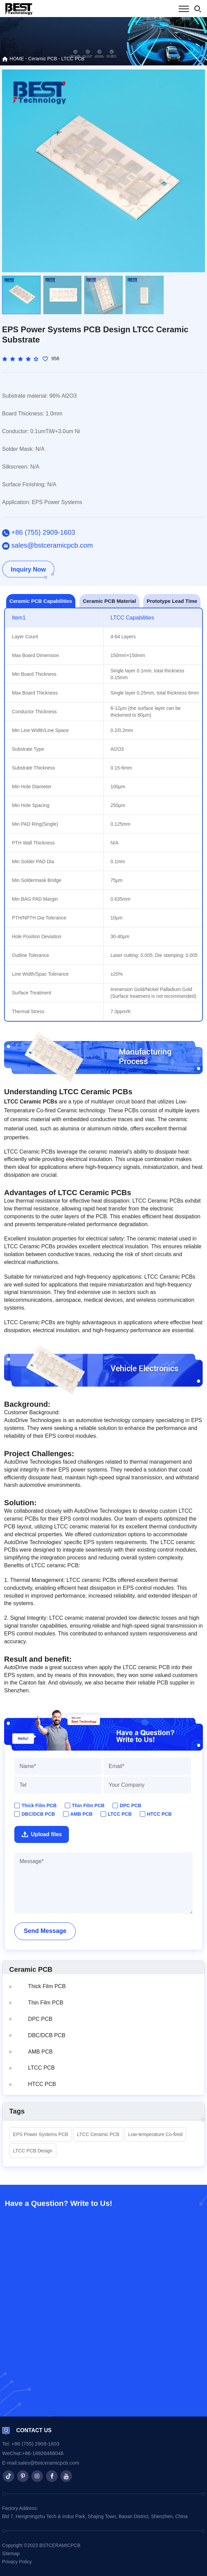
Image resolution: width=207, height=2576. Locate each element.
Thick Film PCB (39, 1805)
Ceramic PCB (42, 58)
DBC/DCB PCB (38, 1814)
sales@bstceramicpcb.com (47, 546)
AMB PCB (81, 1814)
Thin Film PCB (88, 1805)
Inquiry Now (28, 569)
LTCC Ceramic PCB (98, 2134)
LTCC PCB (73, 58)
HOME (13, 58)
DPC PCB (130, 1805)
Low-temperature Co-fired (155, 2134)
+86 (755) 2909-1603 (38, 533)
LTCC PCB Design (33, 2150)
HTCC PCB (159, 1814)
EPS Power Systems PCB (40, 2134)
